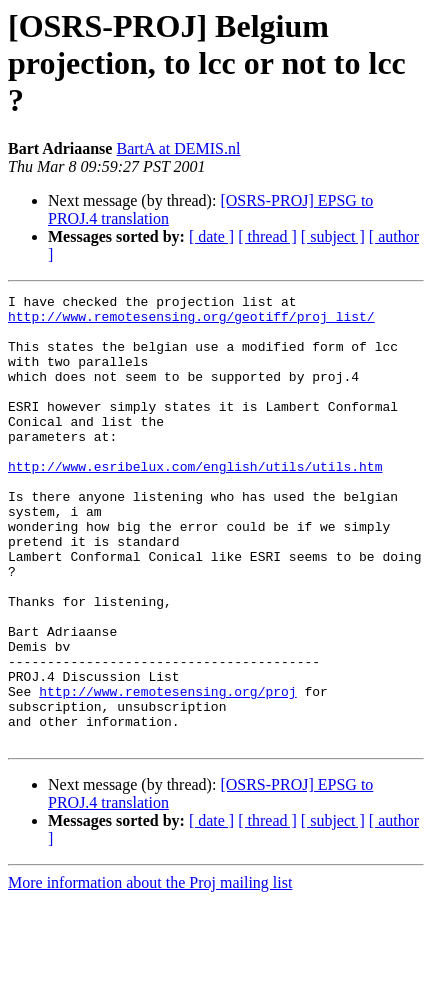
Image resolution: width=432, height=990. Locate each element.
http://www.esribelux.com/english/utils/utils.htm (195, 502)
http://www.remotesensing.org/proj (167, 772)
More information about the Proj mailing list (150, 972)
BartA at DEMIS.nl (178, 148)
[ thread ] (267, 236)
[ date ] (211, 236)
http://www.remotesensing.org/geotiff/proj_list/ (191, 322)
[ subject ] (333, 236)
